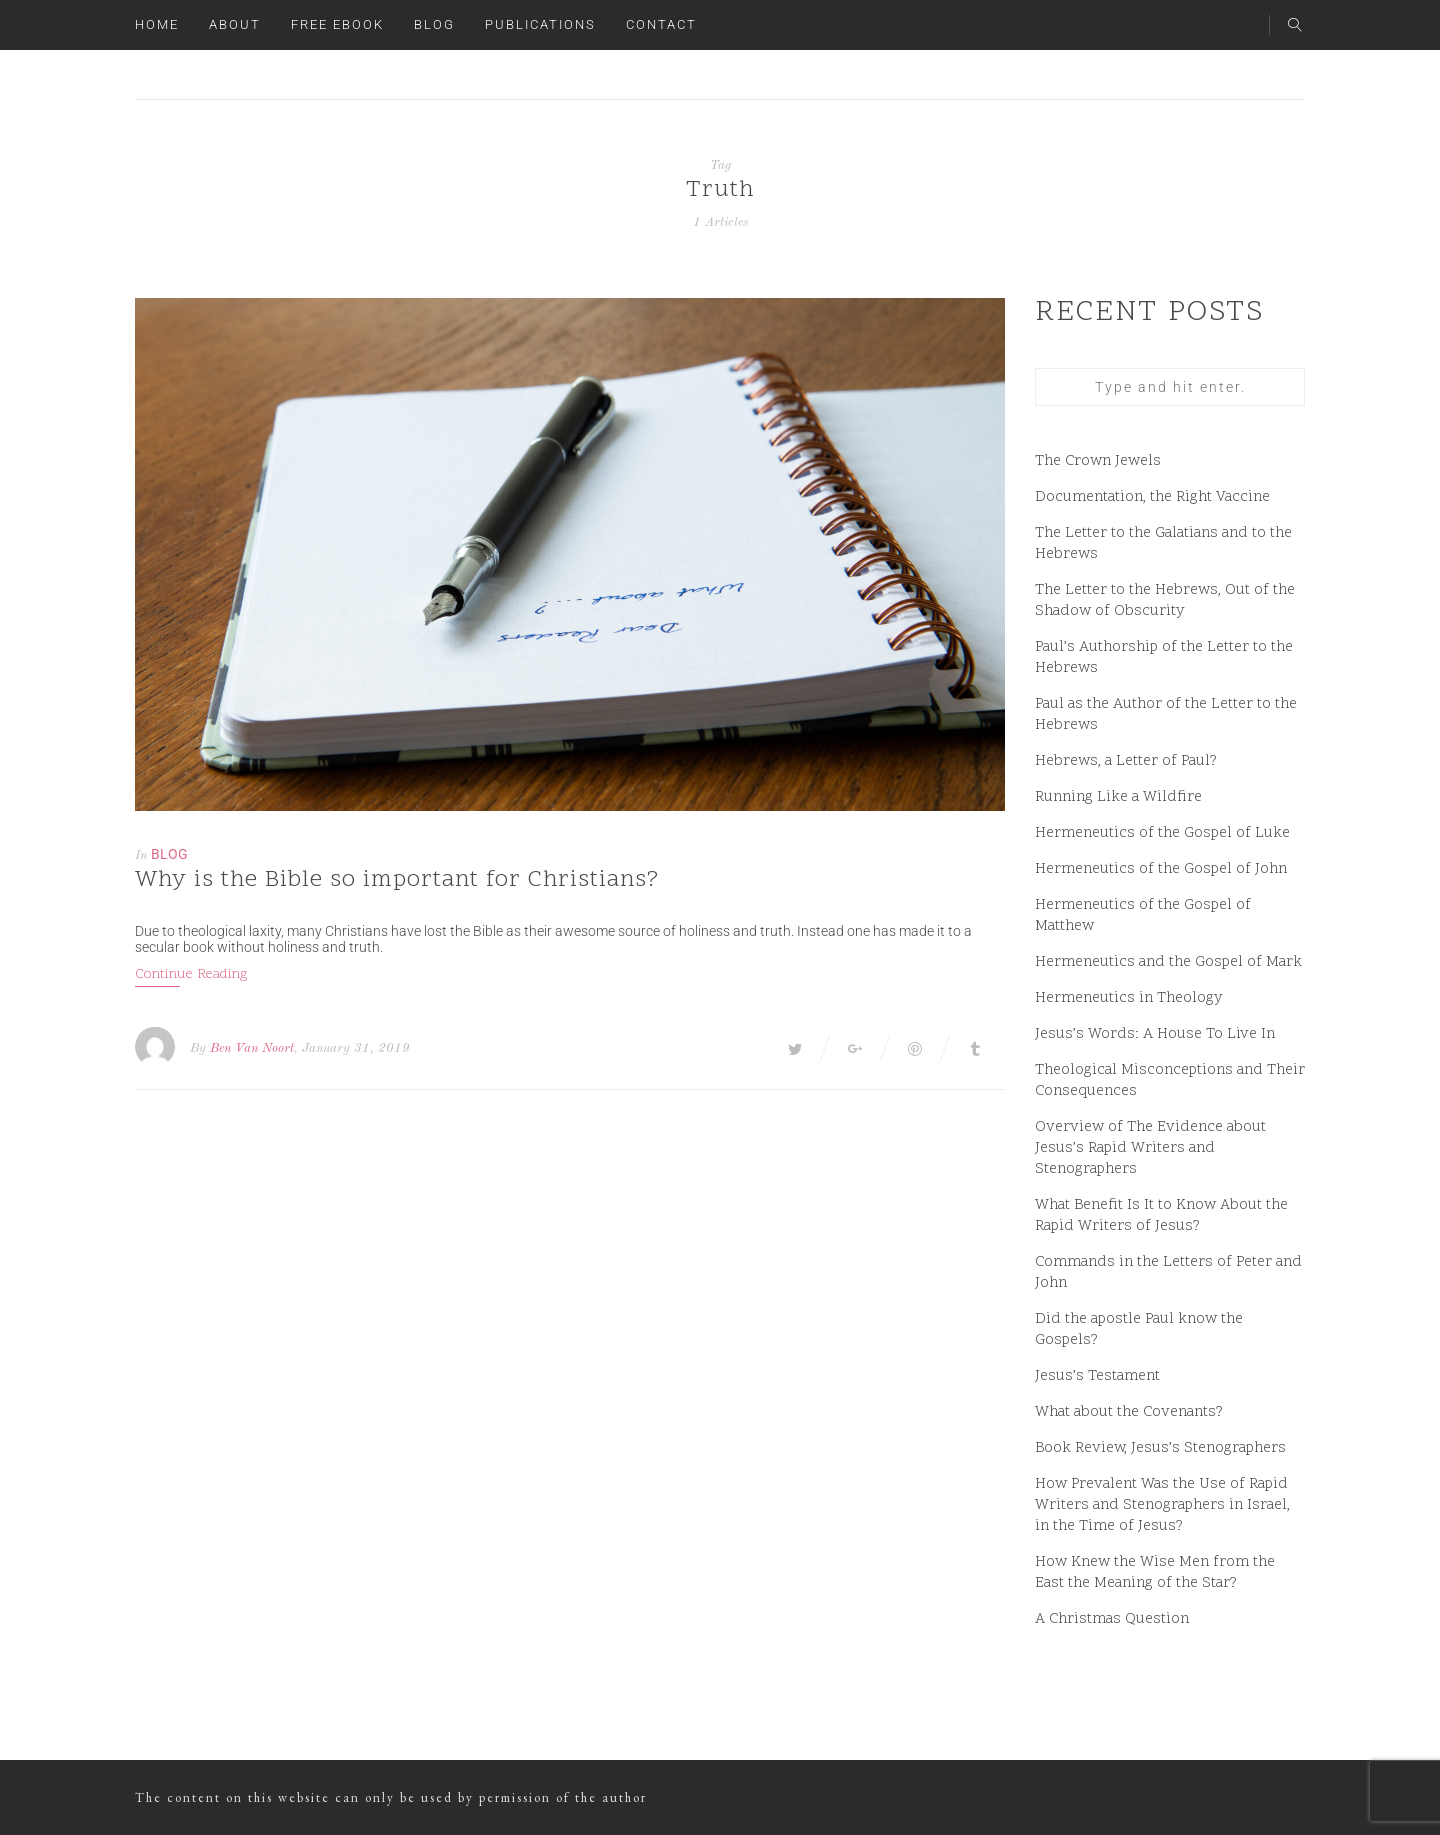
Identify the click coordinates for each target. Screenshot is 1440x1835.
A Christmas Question (1112, 1619)
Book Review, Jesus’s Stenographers (1160, 1448)
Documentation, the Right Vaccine (1152, 497)
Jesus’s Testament (1097, 1376)
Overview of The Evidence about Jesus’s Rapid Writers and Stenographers (1150, 1148)
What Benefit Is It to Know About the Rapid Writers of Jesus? (1161, 1216)
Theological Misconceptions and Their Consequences (1170, 1081)
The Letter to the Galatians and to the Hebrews (1163, 544)
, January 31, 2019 (352, 1048)
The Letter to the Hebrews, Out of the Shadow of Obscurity (1165, 601)
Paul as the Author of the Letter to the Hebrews (1166, 715)
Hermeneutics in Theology (1129, 998)
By (198, 1048)
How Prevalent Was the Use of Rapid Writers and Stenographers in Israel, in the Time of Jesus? (1162, 1505)
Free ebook (337, 24)
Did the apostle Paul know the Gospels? (1139, 1330)
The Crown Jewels (1098, 461)
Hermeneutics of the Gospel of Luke (1162, 833)
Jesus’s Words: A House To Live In (1155, 1034)
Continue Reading (191, 974)
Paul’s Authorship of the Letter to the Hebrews (1164, 658)
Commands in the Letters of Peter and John (1168, 1273)
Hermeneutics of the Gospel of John (1161, 869)
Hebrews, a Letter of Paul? (1126, 761)
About (235, 24)
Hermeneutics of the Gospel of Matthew (1143, 916)
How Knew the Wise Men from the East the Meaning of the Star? (1155, 1573)
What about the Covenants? (1129, 1412)
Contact (661, 24)
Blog (434, 24)
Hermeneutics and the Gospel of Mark (1168, 962)
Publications (540, 24)
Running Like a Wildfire (1118, 797)
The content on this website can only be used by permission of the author (391, 1797)
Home (157, 24)
